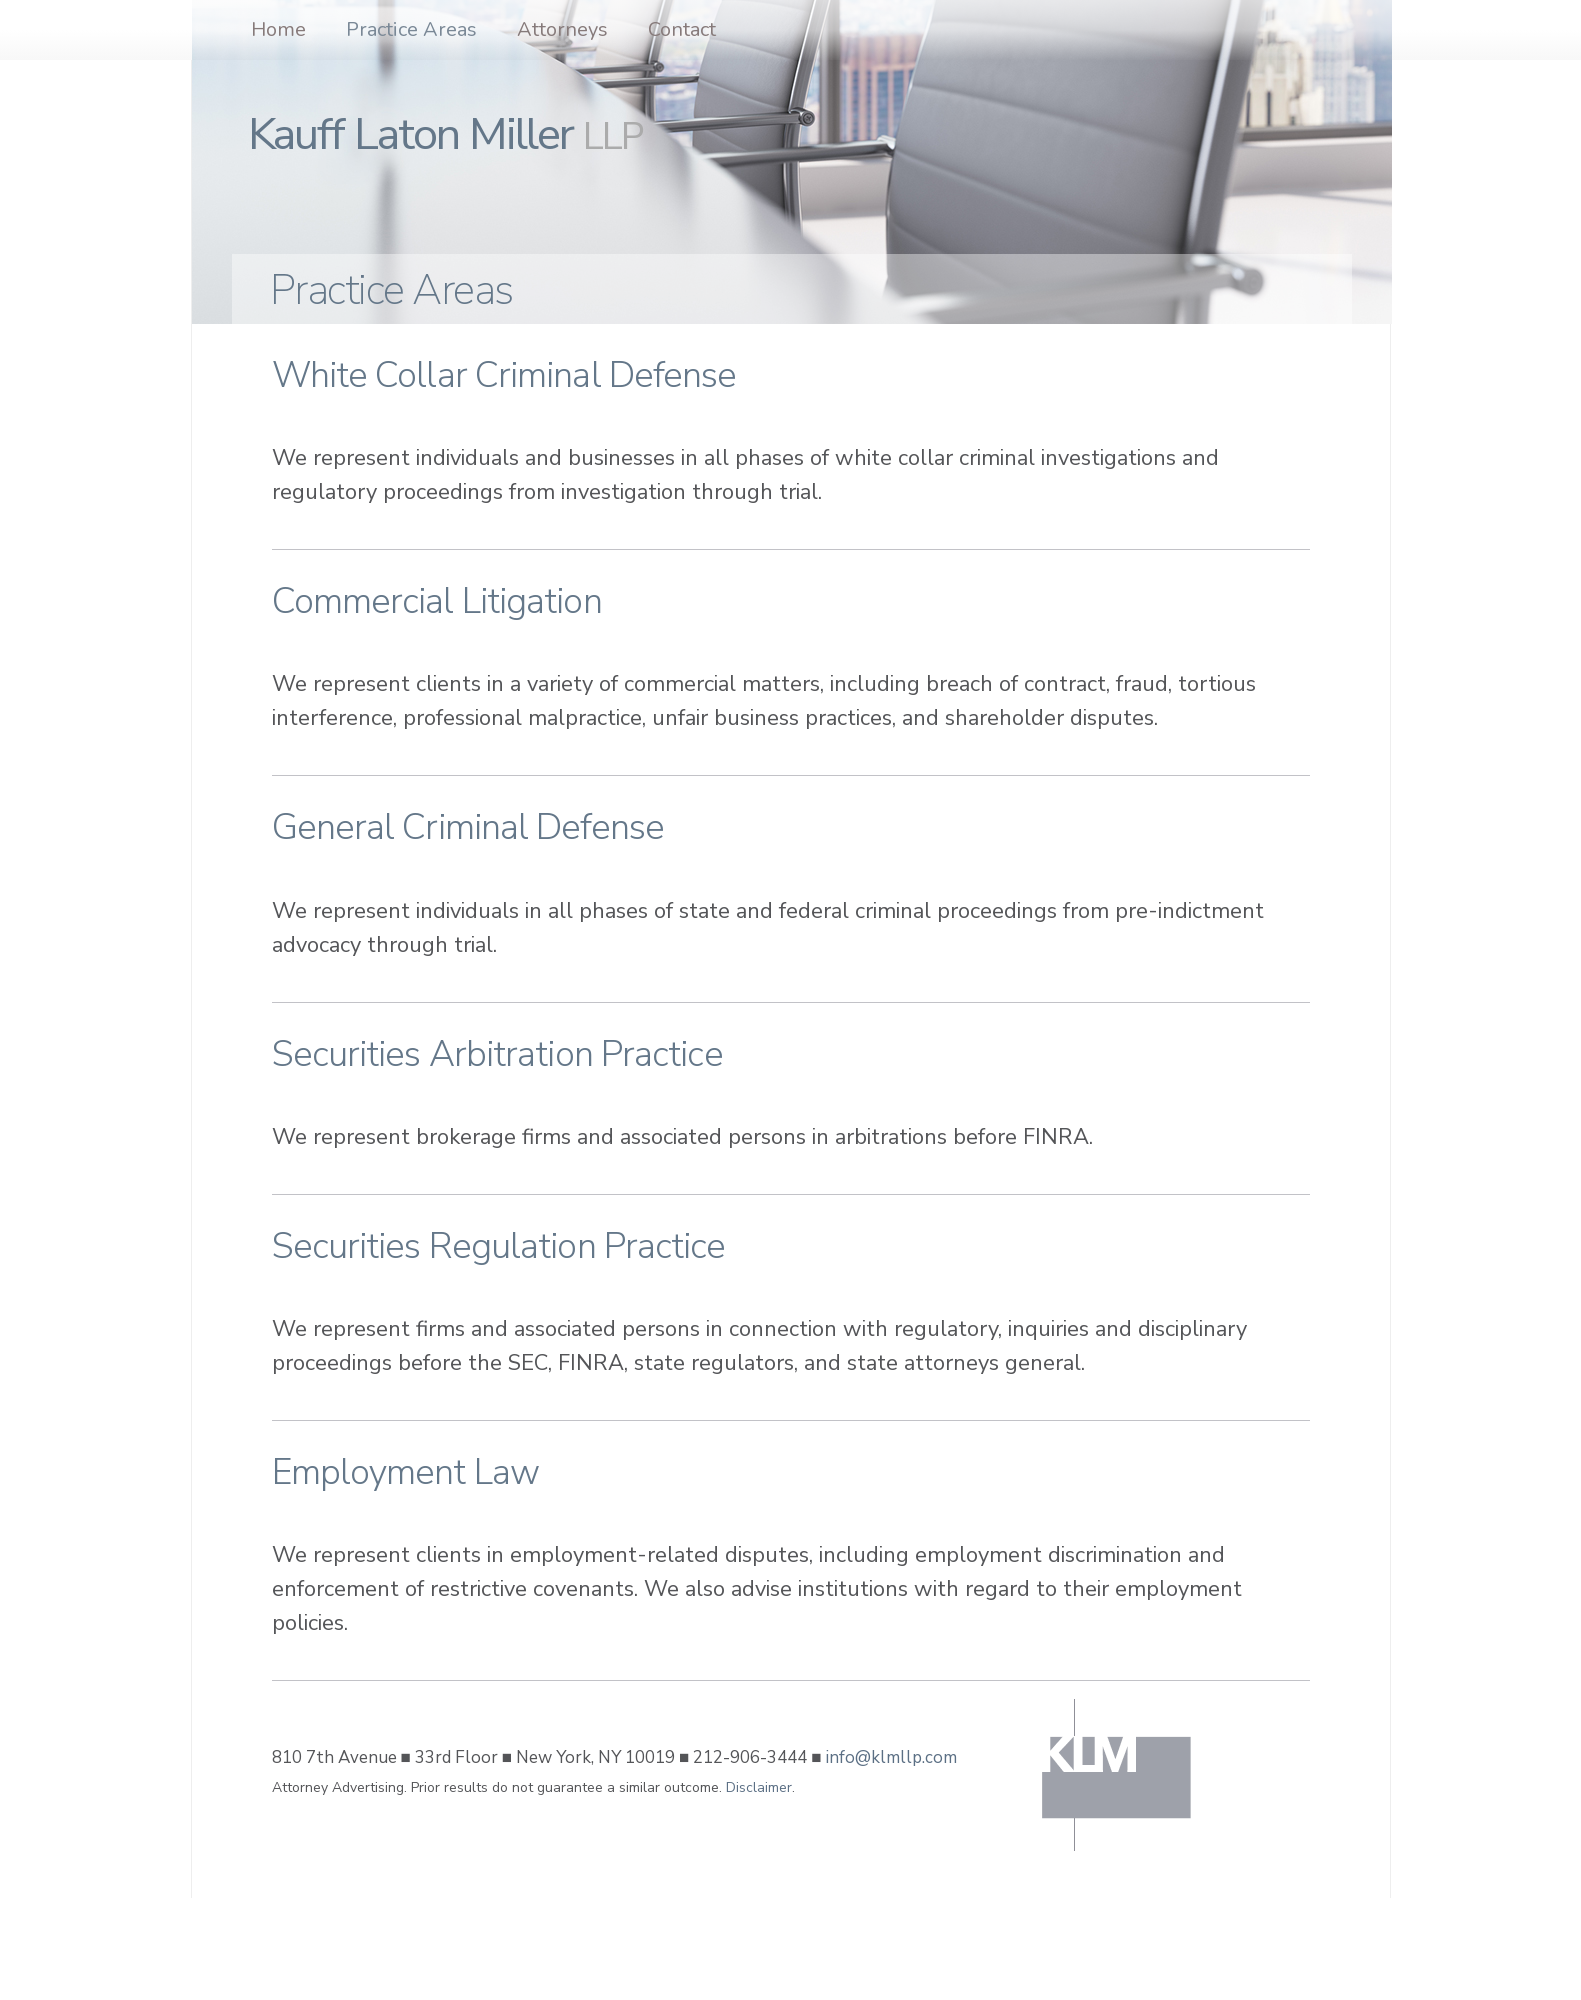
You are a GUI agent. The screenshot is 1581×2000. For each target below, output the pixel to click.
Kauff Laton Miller (445, 134)
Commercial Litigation (437, 601)
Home (278, 30)
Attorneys (562, 30)
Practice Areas (411, 30)
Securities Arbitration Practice (497, 1054)
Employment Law (405, 1472)
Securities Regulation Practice (499, 1246)
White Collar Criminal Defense (504, 375)
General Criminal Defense (468, 827)
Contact (682, 30)
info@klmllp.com (891, 1757)
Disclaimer (759, 1787)
